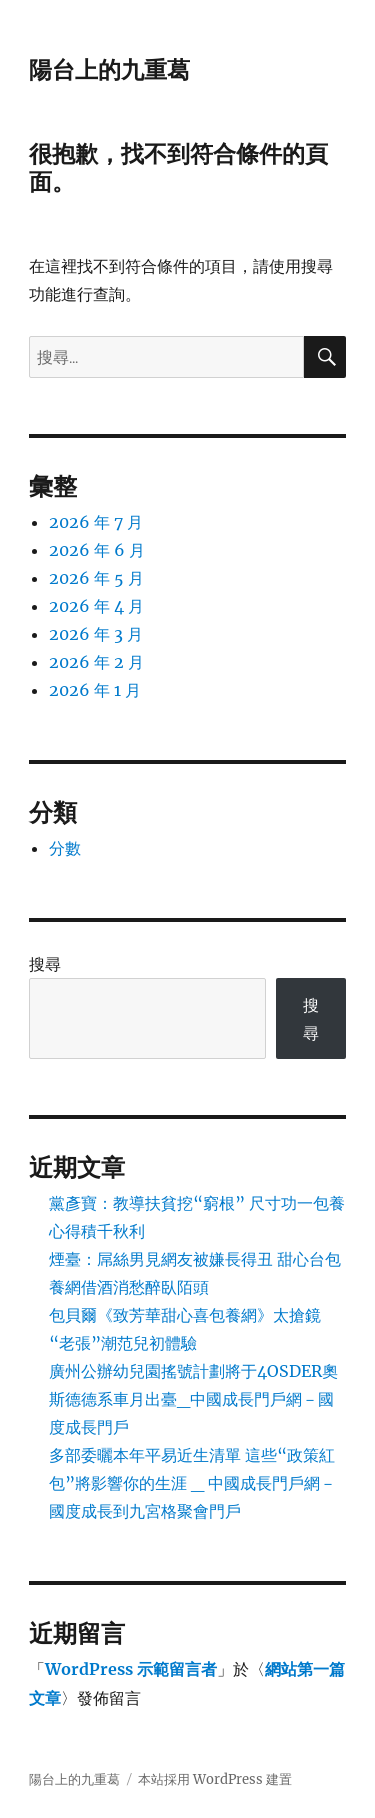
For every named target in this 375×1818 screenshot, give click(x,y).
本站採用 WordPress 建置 (215, 1779)
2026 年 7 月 (96, 522)
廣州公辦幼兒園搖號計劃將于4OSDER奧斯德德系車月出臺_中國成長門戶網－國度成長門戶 (193, 1399)
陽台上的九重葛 (109, 70)
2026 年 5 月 (96, 578)
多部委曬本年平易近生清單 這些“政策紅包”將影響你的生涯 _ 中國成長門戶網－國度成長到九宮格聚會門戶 (192, 1483)
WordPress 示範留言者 (131, 1669)
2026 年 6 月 (97, 550)
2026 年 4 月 (96, 606)
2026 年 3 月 (96, 634)
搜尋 (45, 964)
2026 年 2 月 (96, 662)
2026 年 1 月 (95, 690)
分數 (65, 848)
